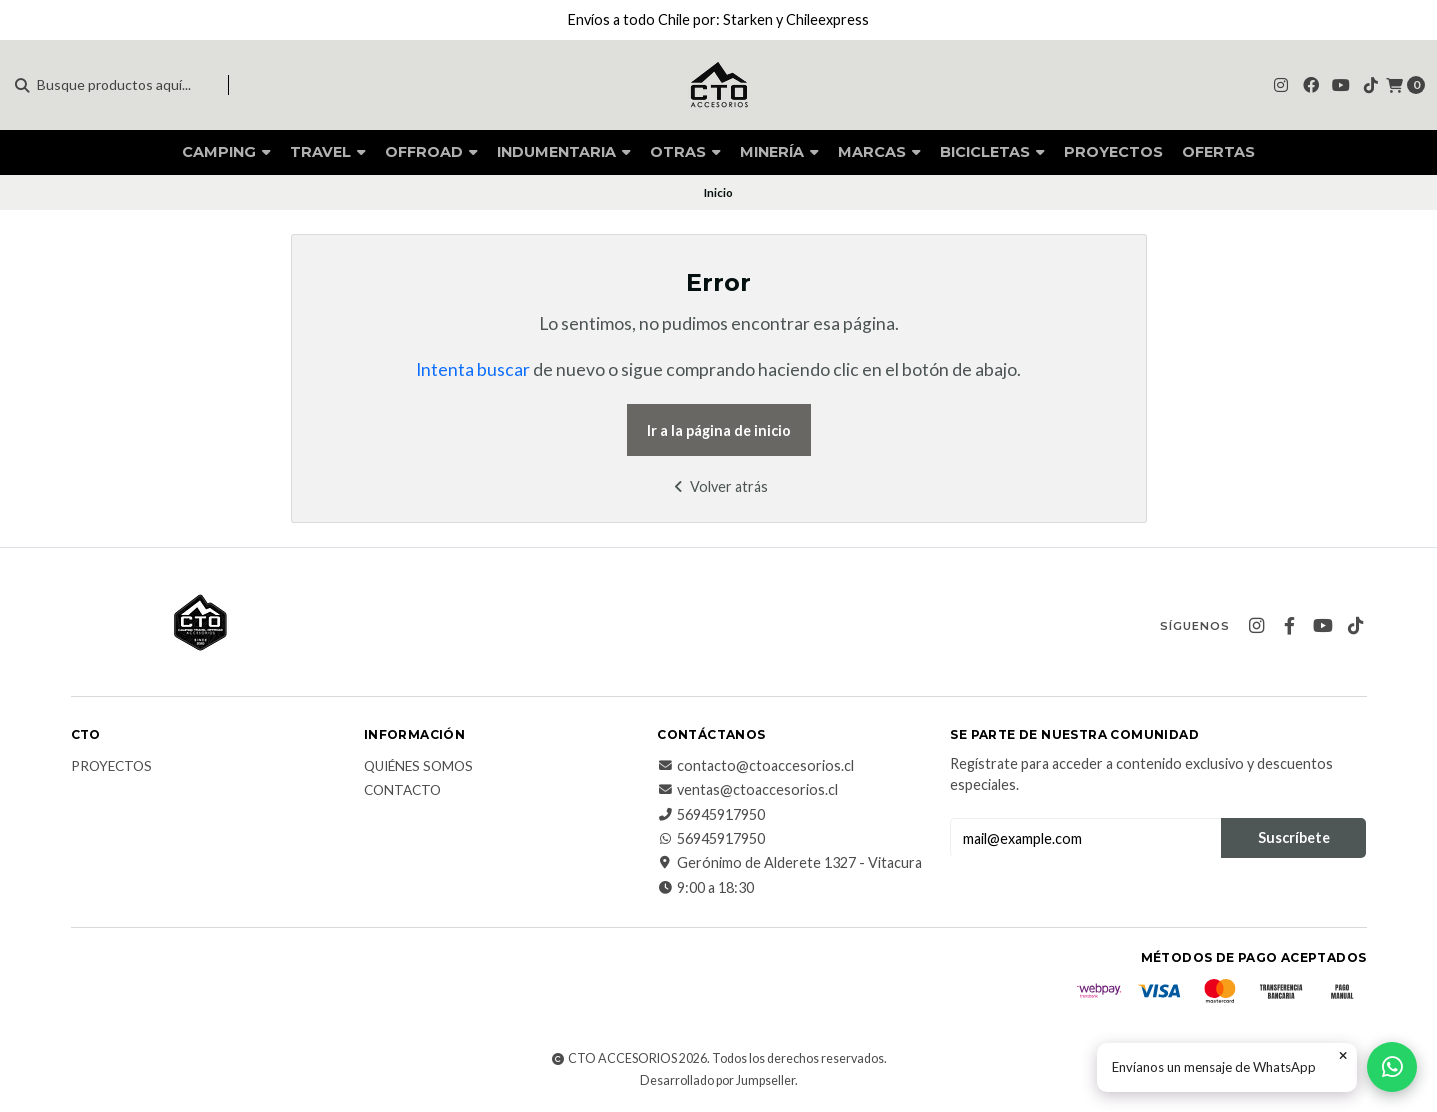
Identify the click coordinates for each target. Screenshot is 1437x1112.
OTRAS (685, 152)
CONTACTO (402, 791)
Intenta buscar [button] (473, 369)
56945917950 (711, 815)
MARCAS (879, 152)
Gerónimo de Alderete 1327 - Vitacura (789, 863)
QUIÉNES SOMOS (418, 767)
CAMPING (226, 152)
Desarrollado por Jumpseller (717, 1080)
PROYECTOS (1113, 152)
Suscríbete (1294, 837)
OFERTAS (1218, 152)
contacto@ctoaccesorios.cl (755, 766)
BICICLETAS (992, 152)
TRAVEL (328, 152)
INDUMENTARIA (564, 152)
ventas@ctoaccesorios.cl (747, 790)
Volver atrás (718, 486)
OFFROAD (431, 152)
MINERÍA (779, 152)
